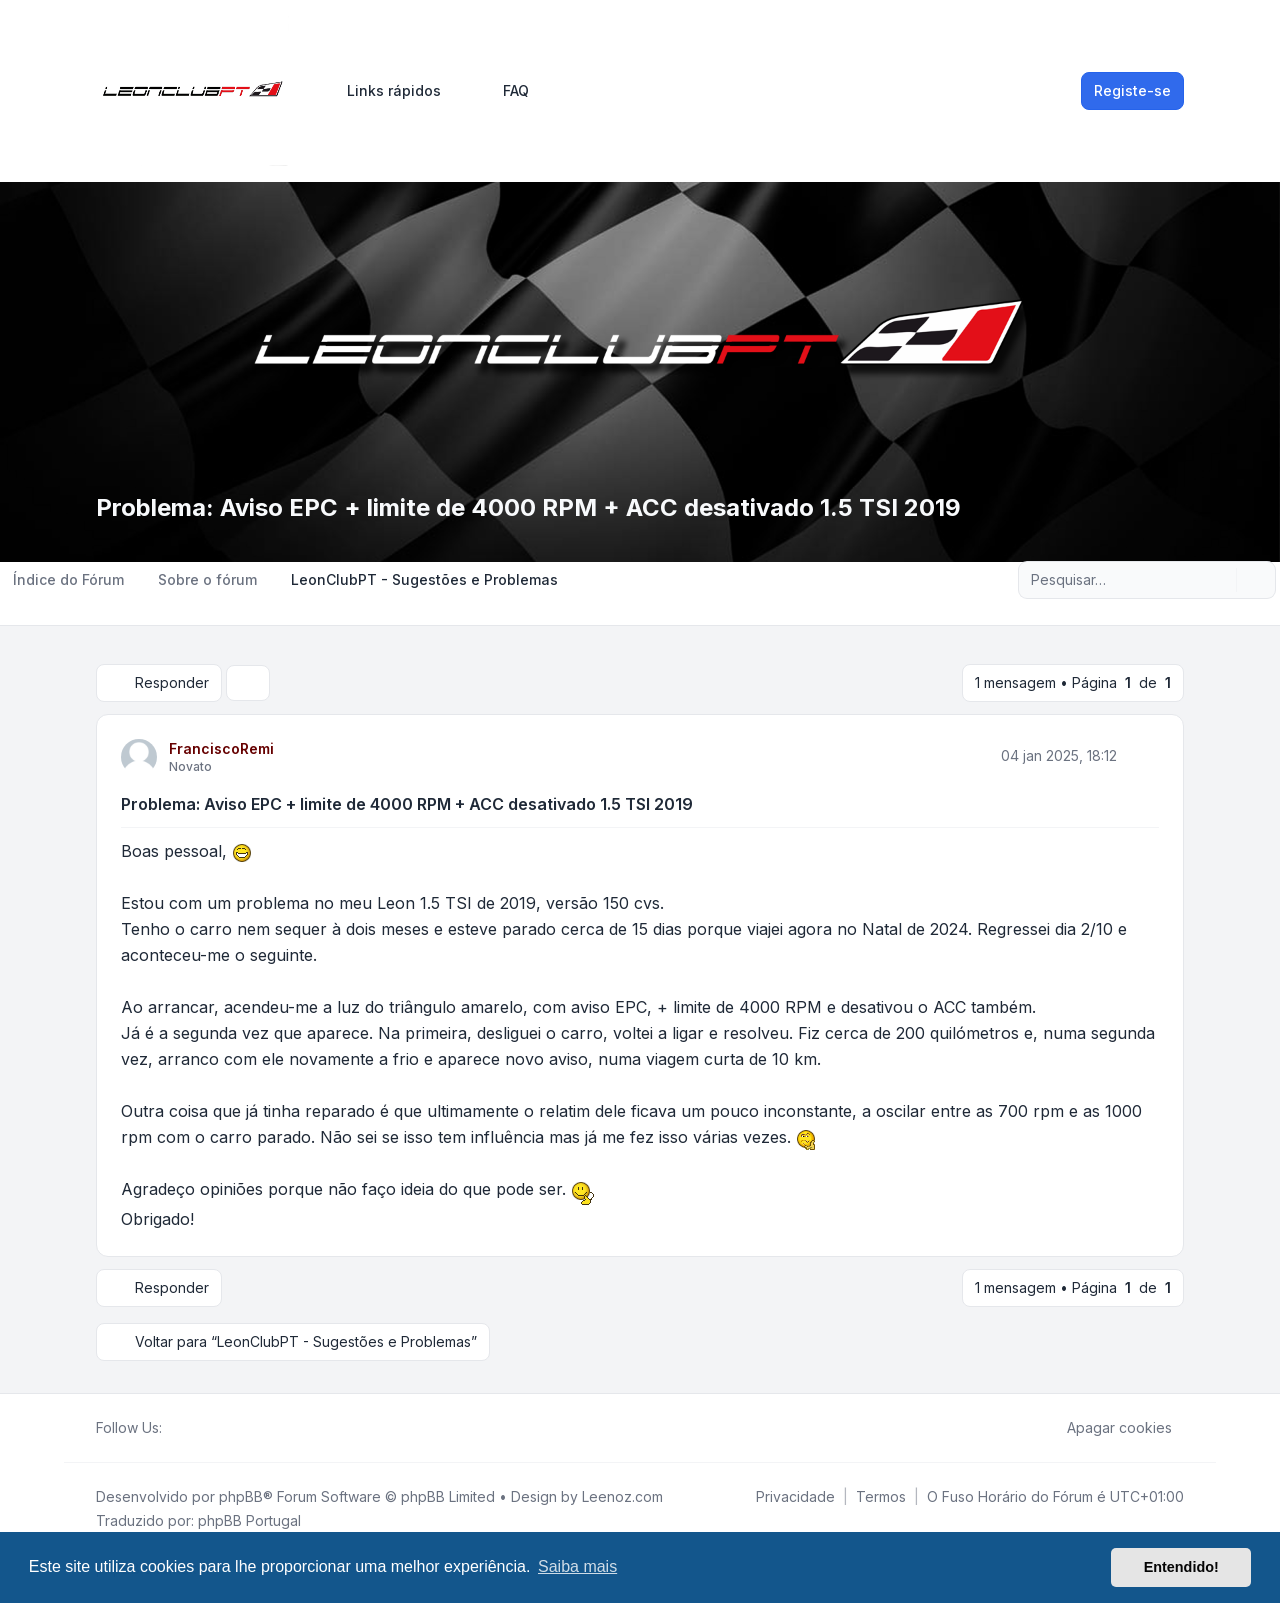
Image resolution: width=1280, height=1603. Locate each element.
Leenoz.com (622, 1496)
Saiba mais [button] (577, 1566)
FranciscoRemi (221, 748)
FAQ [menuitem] (503, 91)
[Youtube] (206, 1428)
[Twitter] (190, 1428)
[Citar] (1142, 756)
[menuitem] (385, 91)
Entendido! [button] (1181, 1567)
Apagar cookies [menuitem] (1106, 1428)
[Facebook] (174, 1428)
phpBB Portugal (249, 1520)
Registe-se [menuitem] (1132, 90)
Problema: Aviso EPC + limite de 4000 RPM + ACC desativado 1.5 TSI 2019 (407, 804)
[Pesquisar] (1219, 580)
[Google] (222, 1428)
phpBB (241, 1496)
